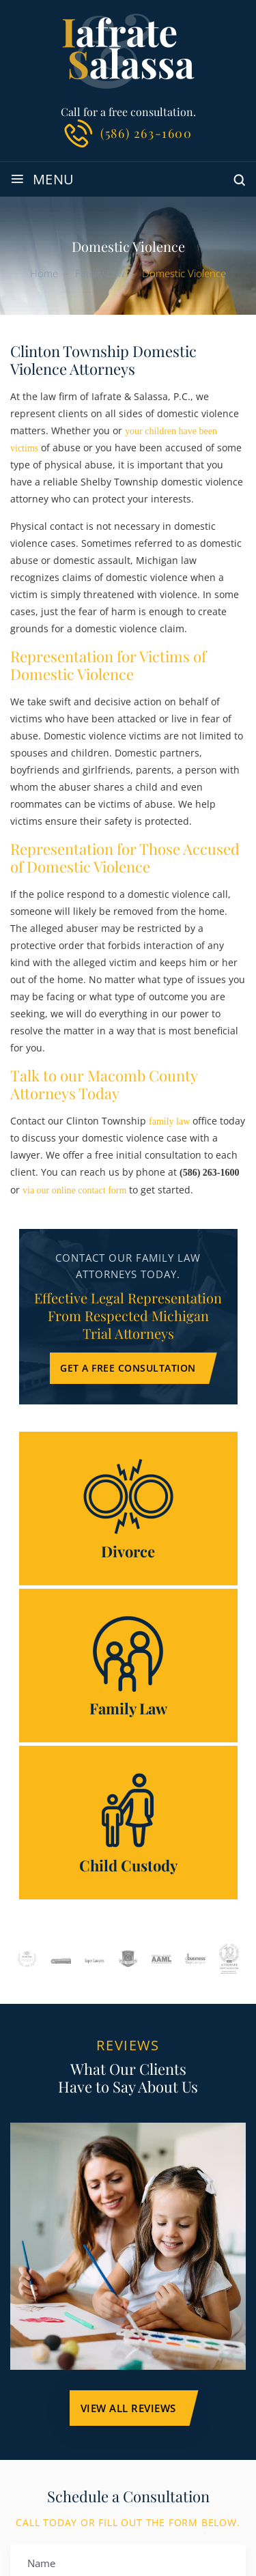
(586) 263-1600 (146, 133)
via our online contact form (74, 1190)
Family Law (128, 1665)
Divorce (128, 1508)
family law (169, 1121)
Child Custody (128, 1822)
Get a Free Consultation (128, 1367)
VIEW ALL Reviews (128, 2408)
